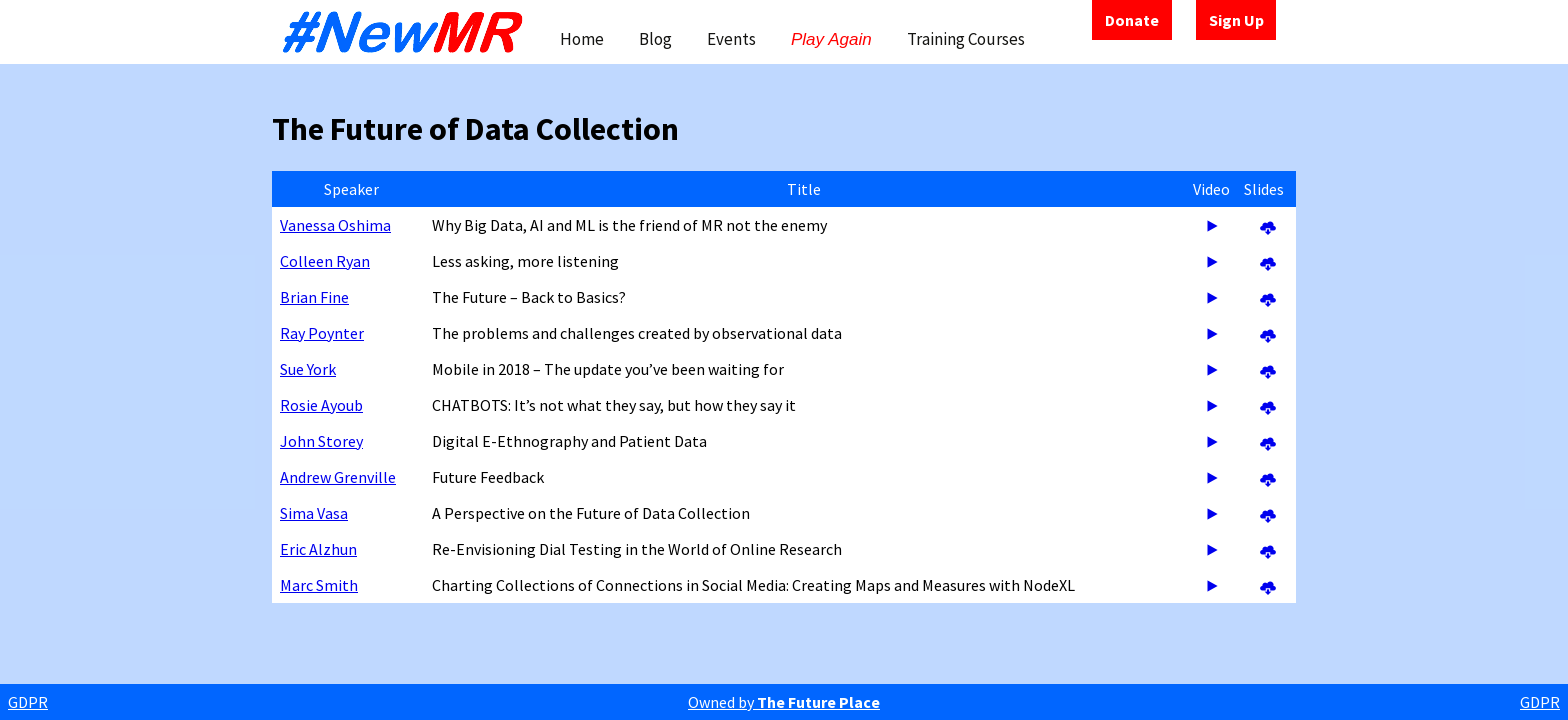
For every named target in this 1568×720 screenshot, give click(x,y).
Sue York (308, 369)
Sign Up (1236, 20)
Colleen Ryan (325, 261)
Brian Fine (314, 297)
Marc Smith (319, 585)
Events (731, 39)
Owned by (784, 702)
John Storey (321, 441)
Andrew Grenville (338, 477)
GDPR (28, 702)
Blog (655, 39)
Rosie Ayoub (321, 405)
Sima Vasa (314, 513)
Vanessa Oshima (335, 225)
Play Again (831, 39)
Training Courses (966, 39)
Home (582, 39)
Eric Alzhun (318, 549)
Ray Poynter (322, 333)
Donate (1132, 20)
